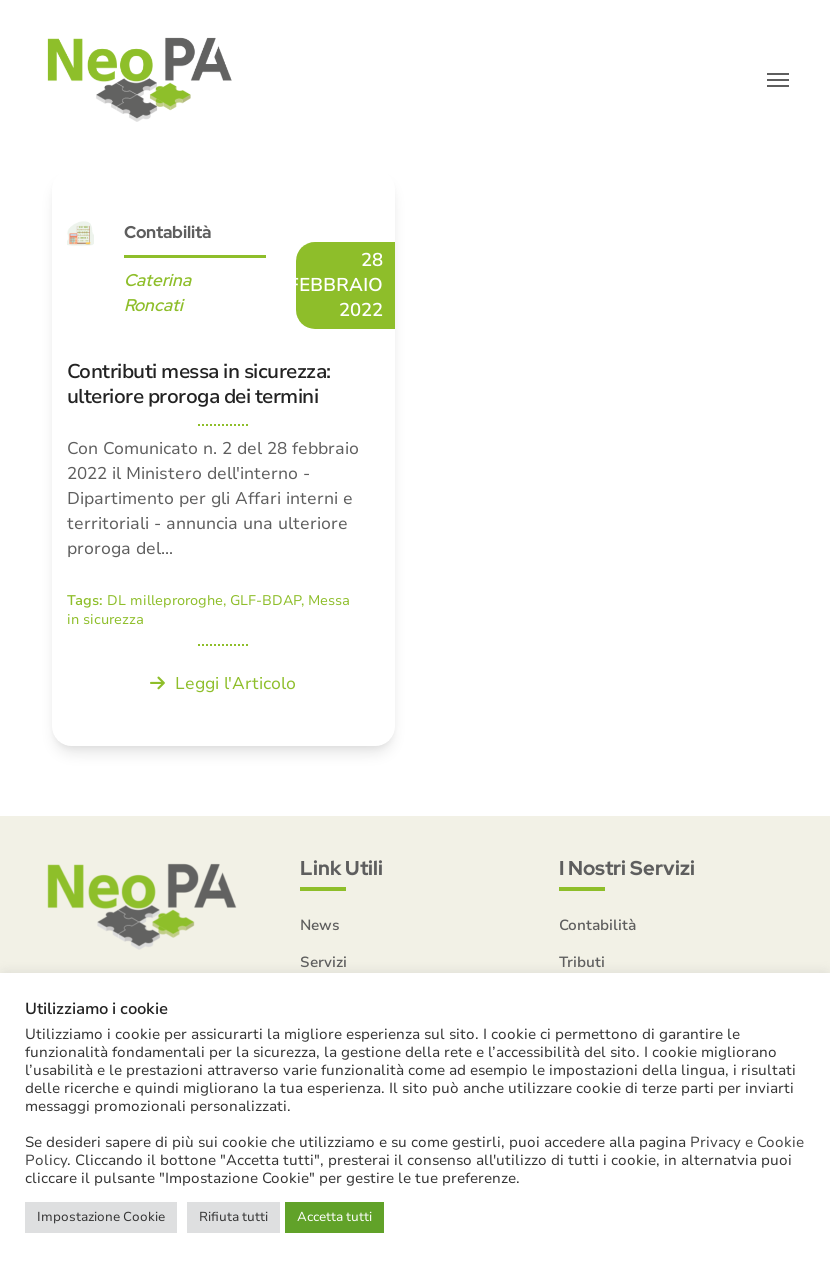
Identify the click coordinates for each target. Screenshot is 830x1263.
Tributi (582, 962)
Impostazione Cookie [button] (101, 1217)
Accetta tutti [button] (334, 1217)
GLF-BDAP (265, 600)
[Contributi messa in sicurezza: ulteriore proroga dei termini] (224, 458)
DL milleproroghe (165, 600)
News (320, 925)
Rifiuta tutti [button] (233, 1217)
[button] (778, 80)
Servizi (323, 962)
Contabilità (167, 232)
